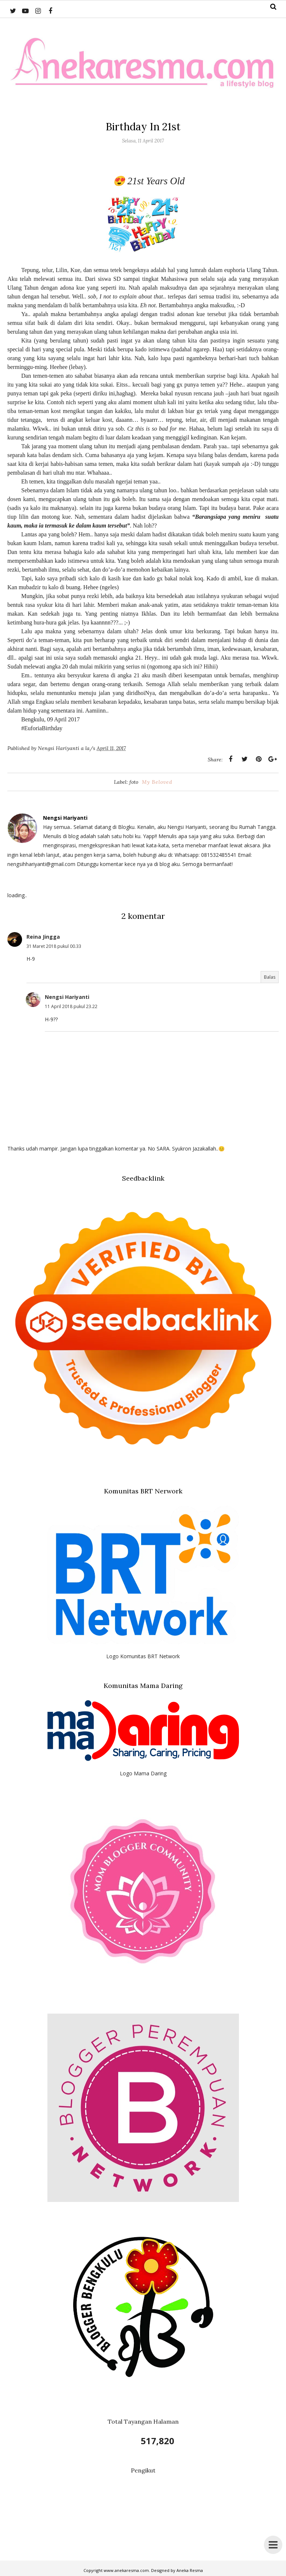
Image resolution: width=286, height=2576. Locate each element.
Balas (269, 977)
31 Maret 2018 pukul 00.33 (53, 946)
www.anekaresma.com (126, 2570)
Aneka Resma (189, 2570)
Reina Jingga (43, 936)
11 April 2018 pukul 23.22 (71, 1006)
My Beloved (157, 782)
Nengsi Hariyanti (67, 996)
